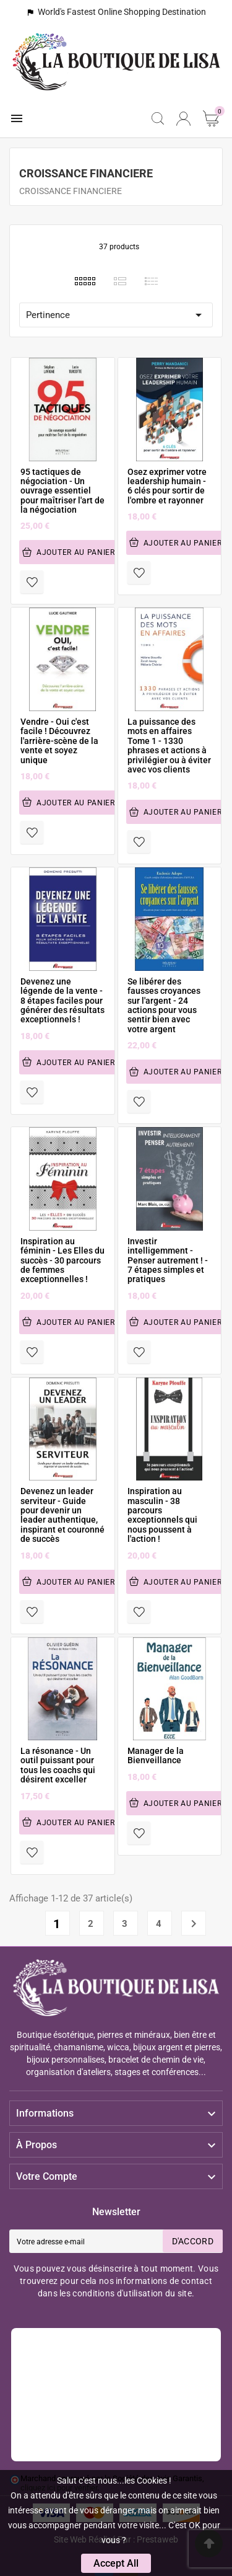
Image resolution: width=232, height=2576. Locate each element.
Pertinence (116, 315)
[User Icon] (183, 119)
